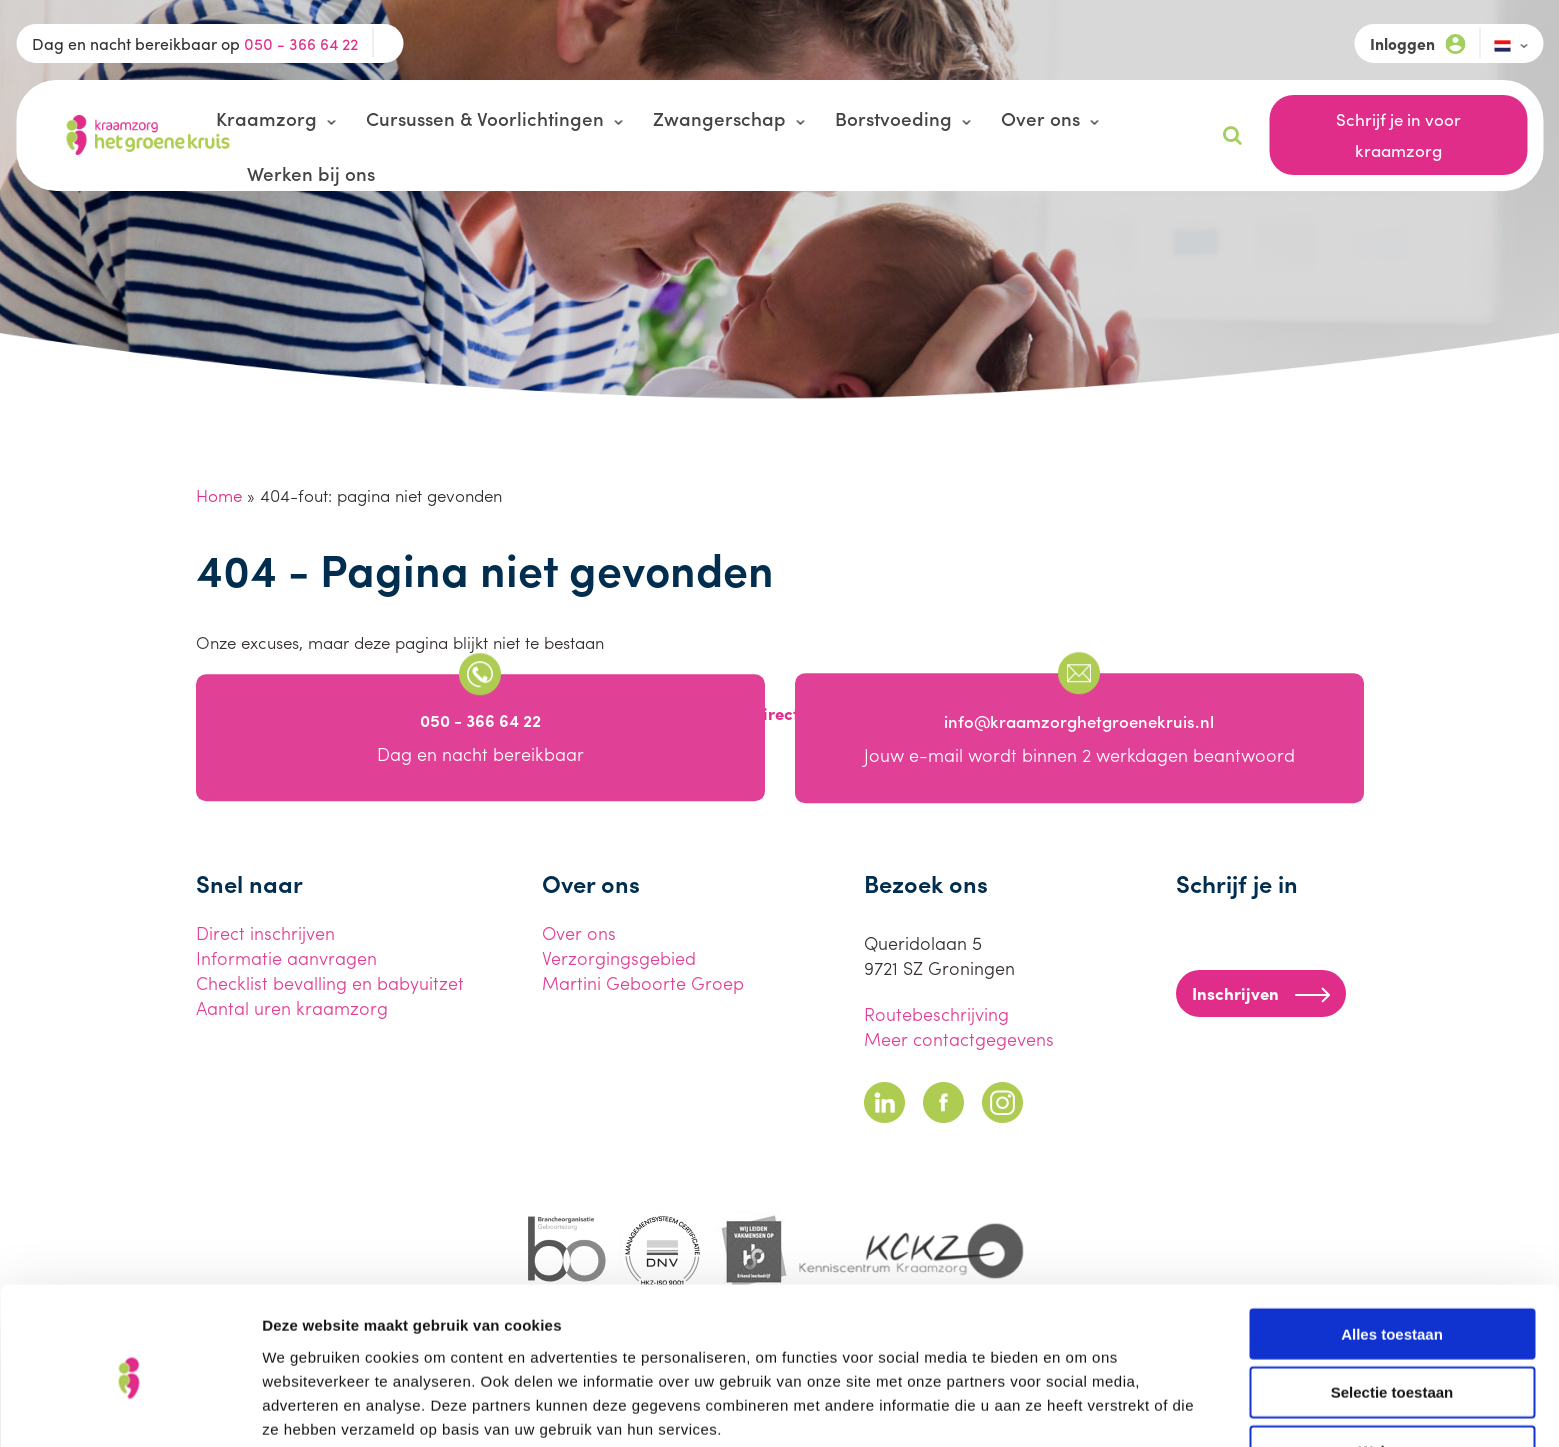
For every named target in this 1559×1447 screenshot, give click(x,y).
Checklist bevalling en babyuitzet (330, 982)
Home (219, 495)
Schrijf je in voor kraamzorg (1398, 134)
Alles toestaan (1392, 1247)
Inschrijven (1261, 993)
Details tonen (1080, 1407)
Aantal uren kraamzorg (292, 1007)
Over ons (1040, 118)
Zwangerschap (719, 118)
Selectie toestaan (1392, 1306)
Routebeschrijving (936, 1013)
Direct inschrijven (265, 932)
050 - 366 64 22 (301, 43)
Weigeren (1391, 1365)
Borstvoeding (893, 118)
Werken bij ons (311, 173)
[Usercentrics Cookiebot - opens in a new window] (129, 1408)
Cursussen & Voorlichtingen (485, 118)
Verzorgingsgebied (619, 957)
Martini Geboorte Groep (643, 982)
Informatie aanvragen (286, 957)
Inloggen (1417, 43)
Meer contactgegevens (959, 1038)
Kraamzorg (266, 118)
